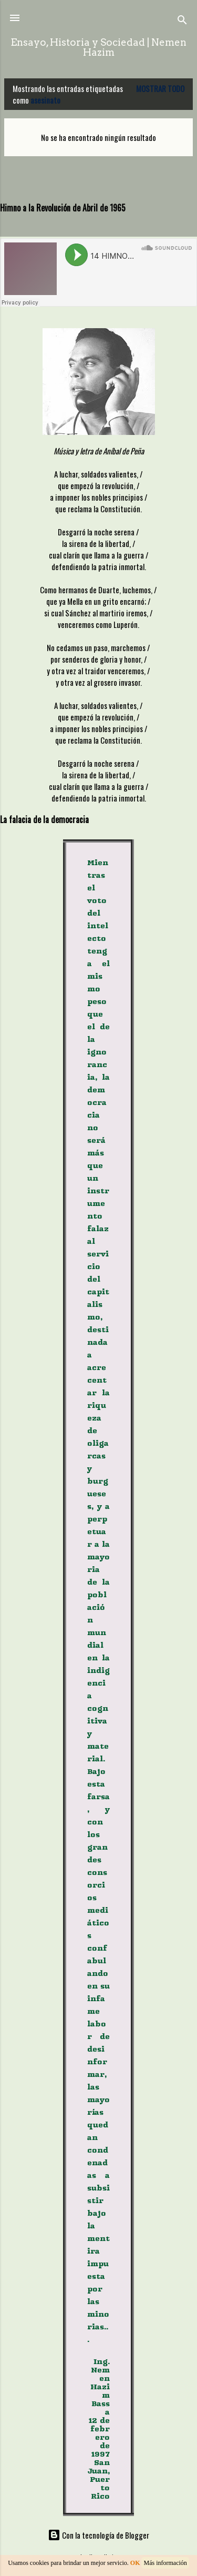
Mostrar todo (160, 88)
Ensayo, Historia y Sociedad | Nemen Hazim (98, 47)
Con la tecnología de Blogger (98, 2535)
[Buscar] (182, 21)
